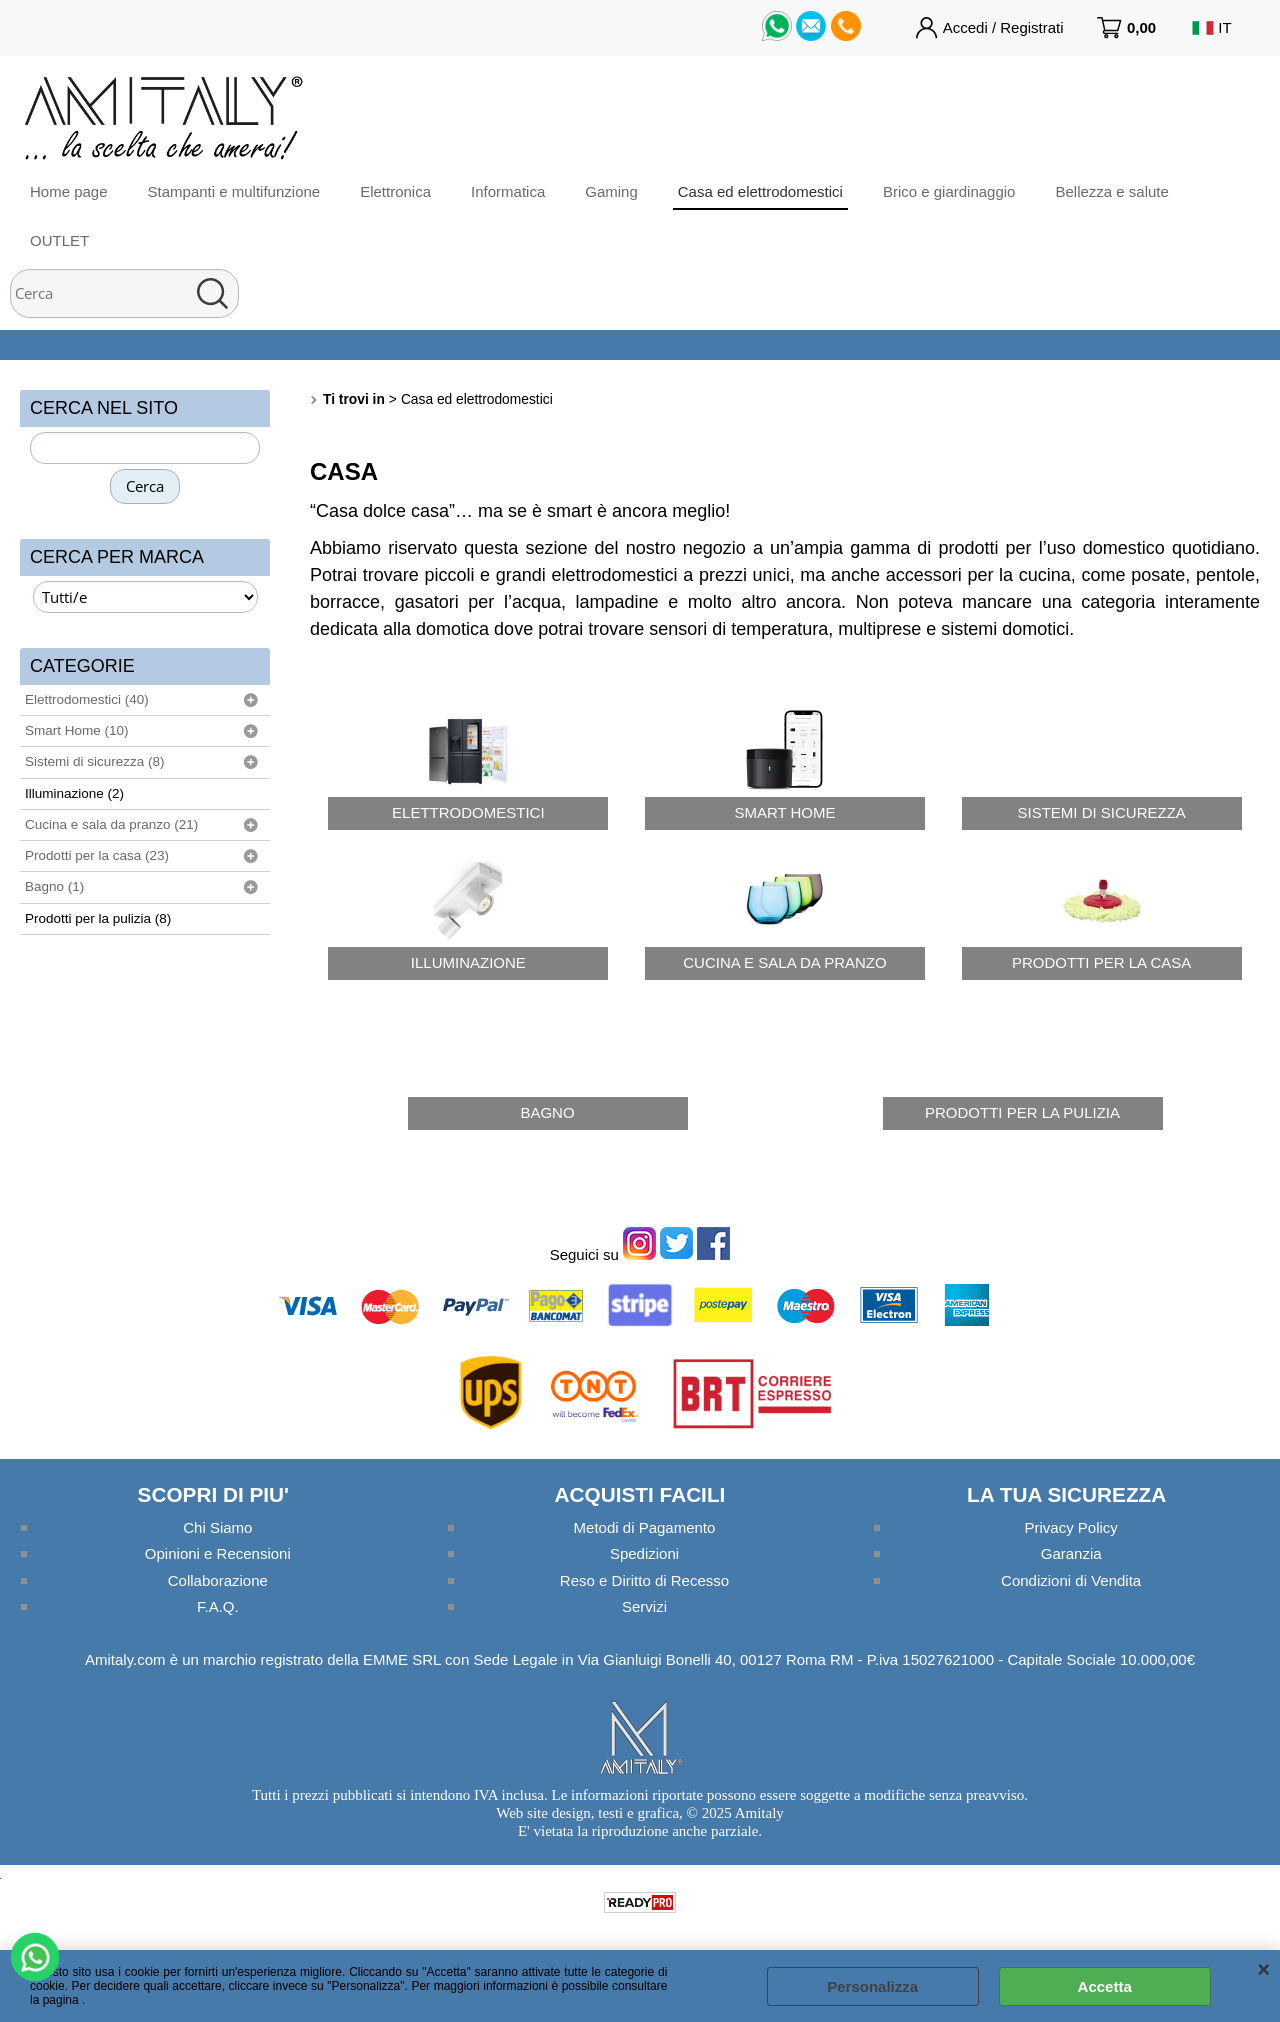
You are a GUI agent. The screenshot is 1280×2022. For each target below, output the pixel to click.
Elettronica (395, 191)
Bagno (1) (54, 886)
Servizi (644, 1606)
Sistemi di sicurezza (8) (95, 761)
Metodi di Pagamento (645, 1527)
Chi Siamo (217, 1527)
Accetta (1105, 1986)
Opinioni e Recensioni (218, 1553)
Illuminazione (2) (74, 793)
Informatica (508, 191)
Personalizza (872, 1986)
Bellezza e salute (1111, 191)
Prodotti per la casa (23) (97, 855)
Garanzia (1071, 1553)
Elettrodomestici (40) (87, 699)
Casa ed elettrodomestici (760, 191)
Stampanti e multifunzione (234, 191)
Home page (69, 191)
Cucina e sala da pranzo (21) (111, 824)
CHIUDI (1263, 1970)
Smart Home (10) (77, 730)
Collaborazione (218, 1580)
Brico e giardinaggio (949, 191)
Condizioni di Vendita (1071, 1580)
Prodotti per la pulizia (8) (98, 918)
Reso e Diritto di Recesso (644, 1580)
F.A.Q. (218, 1606)
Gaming (611, 191)
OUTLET (59, 240)
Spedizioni (644, 1553)
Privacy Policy (1070, 1527)
